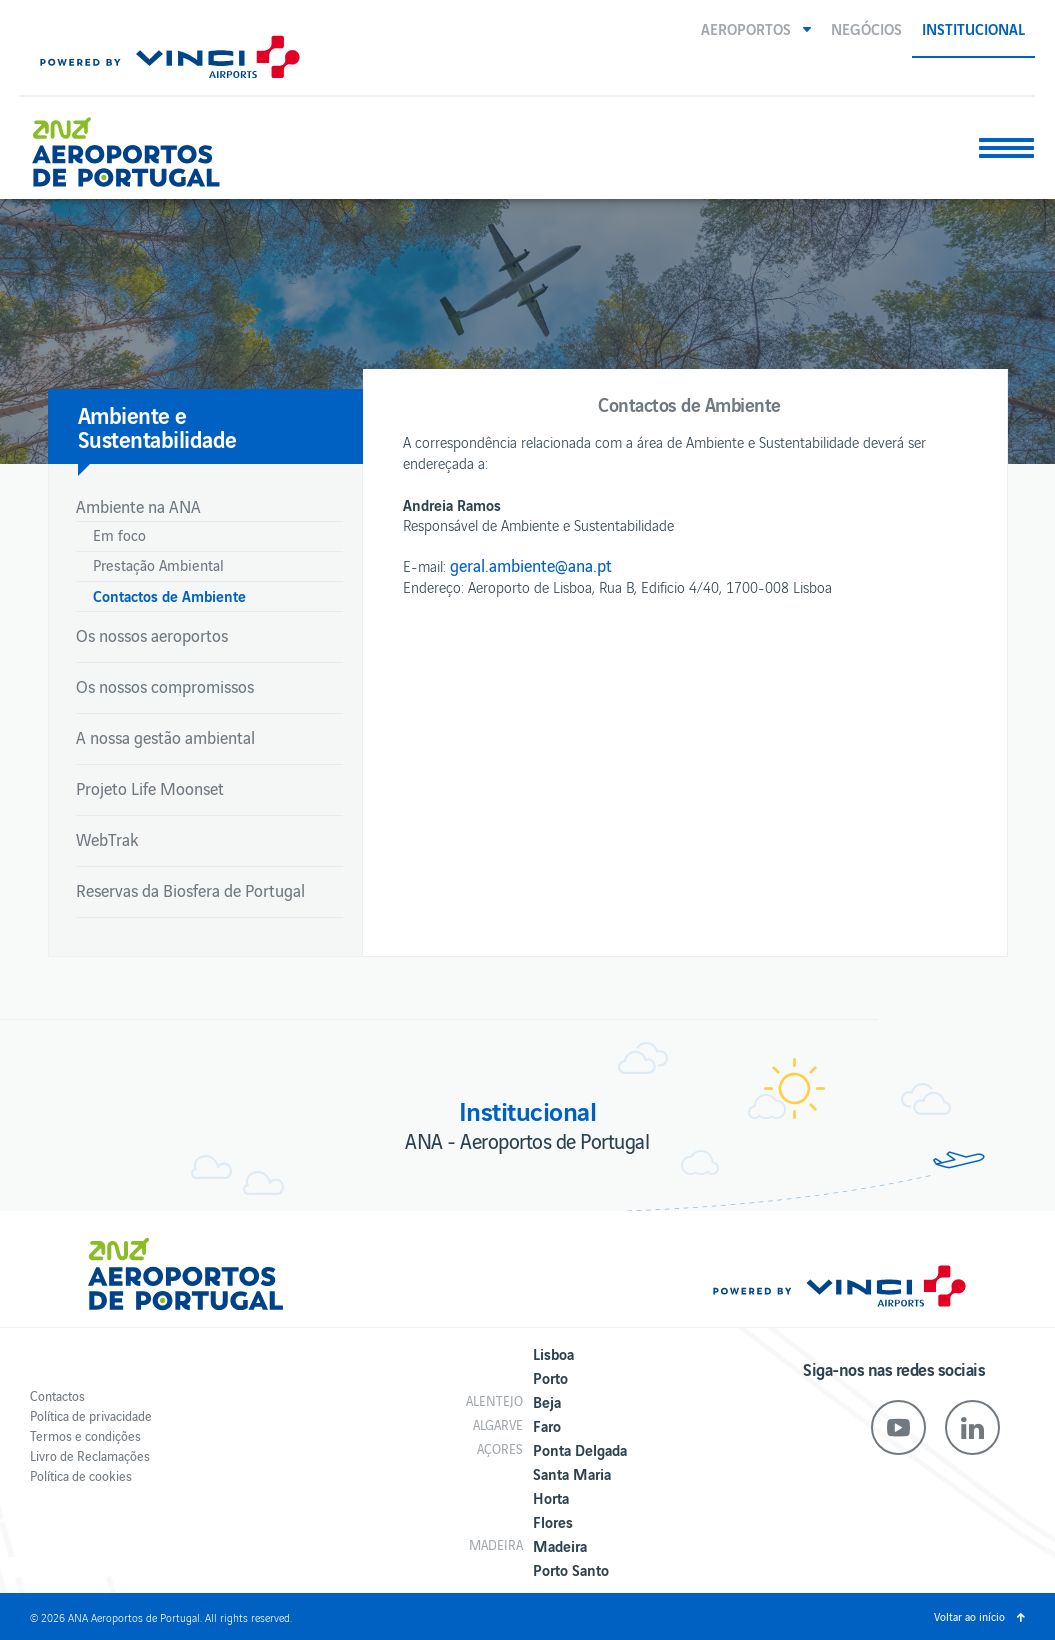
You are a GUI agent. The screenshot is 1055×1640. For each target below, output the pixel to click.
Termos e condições (85, 1435)
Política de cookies (81, 1475)
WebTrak (107, 839)
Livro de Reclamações (90, 1455)
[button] (756, 28)
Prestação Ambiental (158, 564)
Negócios (866, 28)
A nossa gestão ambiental (165, 737)
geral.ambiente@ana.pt (531, 565)
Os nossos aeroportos (152, 635)
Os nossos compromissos (165, 686)
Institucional (973, 28)
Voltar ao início (969, 1616)
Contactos (57, 1395)
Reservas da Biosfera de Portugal (190, 890)
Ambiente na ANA (138, 506)
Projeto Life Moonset (150, 788)
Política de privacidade (91, 1415)
